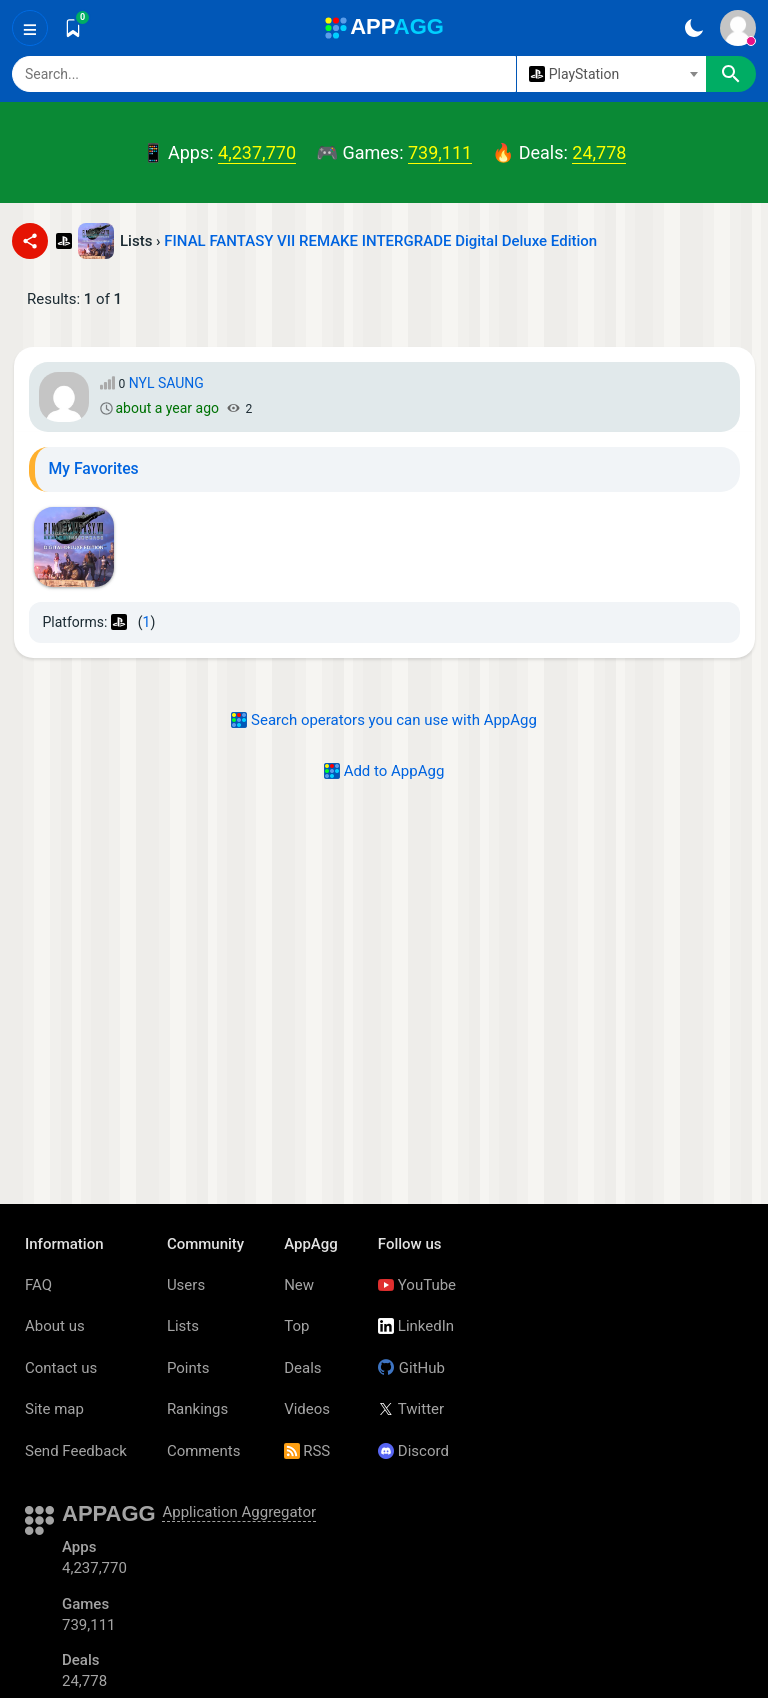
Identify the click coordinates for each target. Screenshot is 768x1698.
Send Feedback (76, 1451)
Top (296, 1326)
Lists (183, 1326)
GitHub (411, 1368)
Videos (307, 1409)
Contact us (61, 1368)
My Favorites (94, 468)
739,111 (440, 152)
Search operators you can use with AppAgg (384, 720)
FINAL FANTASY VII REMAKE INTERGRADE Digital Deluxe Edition (380, 241)
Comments (204, 1451)
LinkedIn (416, 1326)
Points (188, 1368)
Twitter (411, 1409)
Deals (302, 1368)
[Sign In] (738, 28)
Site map (54, 1409)
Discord (413, 1451)
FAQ (38, 1285)
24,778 (599, 152)
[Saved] (73, 28)
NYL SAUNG (166, 383)
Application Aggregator (239, 1512)
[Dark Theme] (693, 28)
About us (55, 1326)
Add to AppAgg (384, 771)
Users (186, 1285)
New (299, 1285)
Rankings (197, 1409)
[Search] (264, 74)
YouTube (417, 1285)
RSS (307, 1451)
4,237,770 (257, 152)
